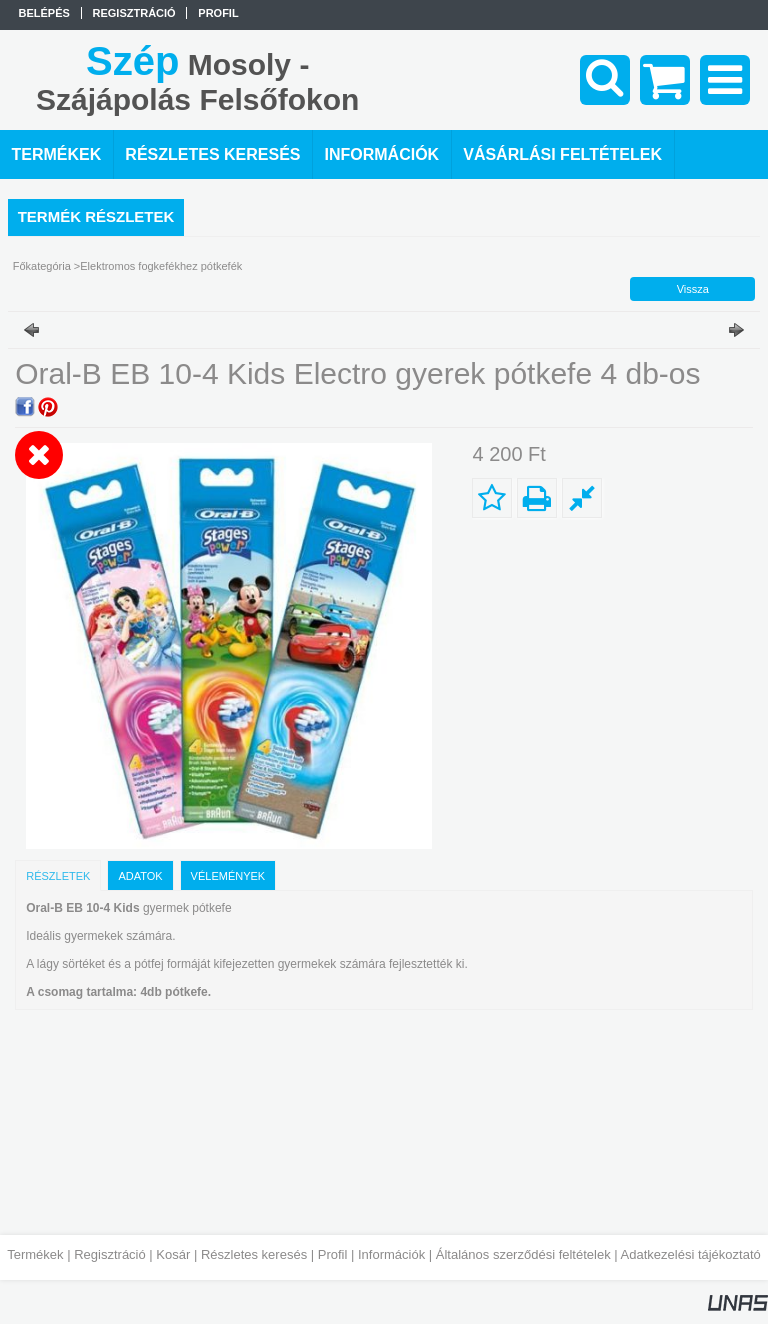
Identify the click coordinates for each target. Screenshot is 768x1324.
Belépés (44, 13)
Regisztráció (110, 1254)
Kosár (173, 1254)
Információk (391, 1254)
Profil (333, 1254)
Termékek (35, 1254)
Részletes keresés (254, 1254)
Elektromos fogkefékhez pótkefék (161, 266)
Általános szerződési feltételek (523, 1254)
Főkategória (42, 266)
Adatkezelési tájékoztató (691, 1254)
